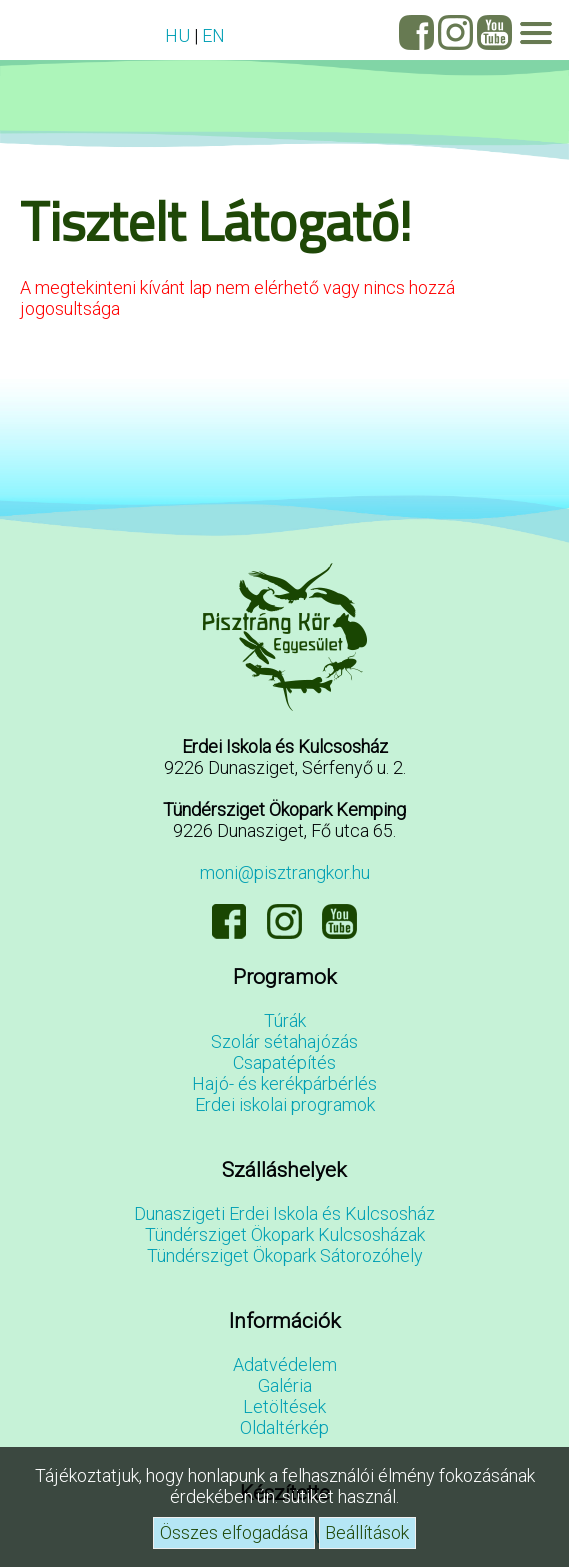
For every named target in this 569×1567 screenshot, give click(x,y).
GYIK (30, 31)
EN (213, 35)
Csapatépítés (284, 1062)
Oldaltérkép (284, 1427)
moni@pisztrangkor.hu (285, 872)
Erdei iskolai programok (285, 1104)
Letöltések (284, 1406)
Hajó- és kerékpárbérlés (284, 1083)
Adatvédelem (285, 1364)
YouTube (494, 32)
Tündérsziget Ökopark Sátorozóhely (285, 1255)
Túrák (285, 1020)
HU (177, 35)
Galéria (285, 1385)
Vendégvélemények (110, 31)
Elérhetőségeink (70, 31)
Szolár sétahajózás (284, 1041)
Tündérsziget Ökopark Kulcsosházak (285, 1234)
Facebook (416, 32)
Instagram (455, 32)
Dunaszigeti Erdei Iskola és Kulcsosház (284, 1213)
